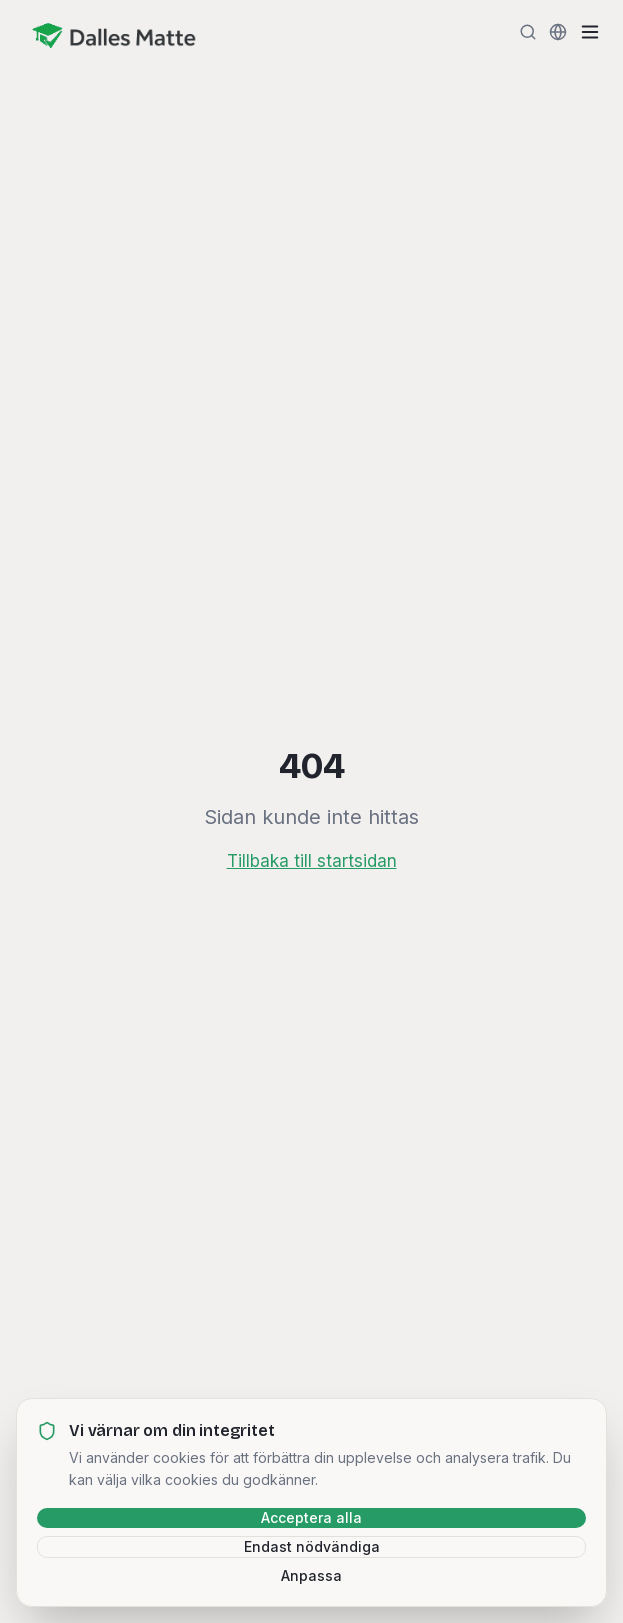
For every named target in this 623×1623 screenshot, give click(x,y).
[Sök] (528, 32)
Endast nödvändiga (312, 1546)
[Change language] (558, 32)
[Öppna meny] (590, 32)
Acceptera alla (311, 1517)
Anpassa (311, 1575)
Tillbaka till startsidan (312, 861)
